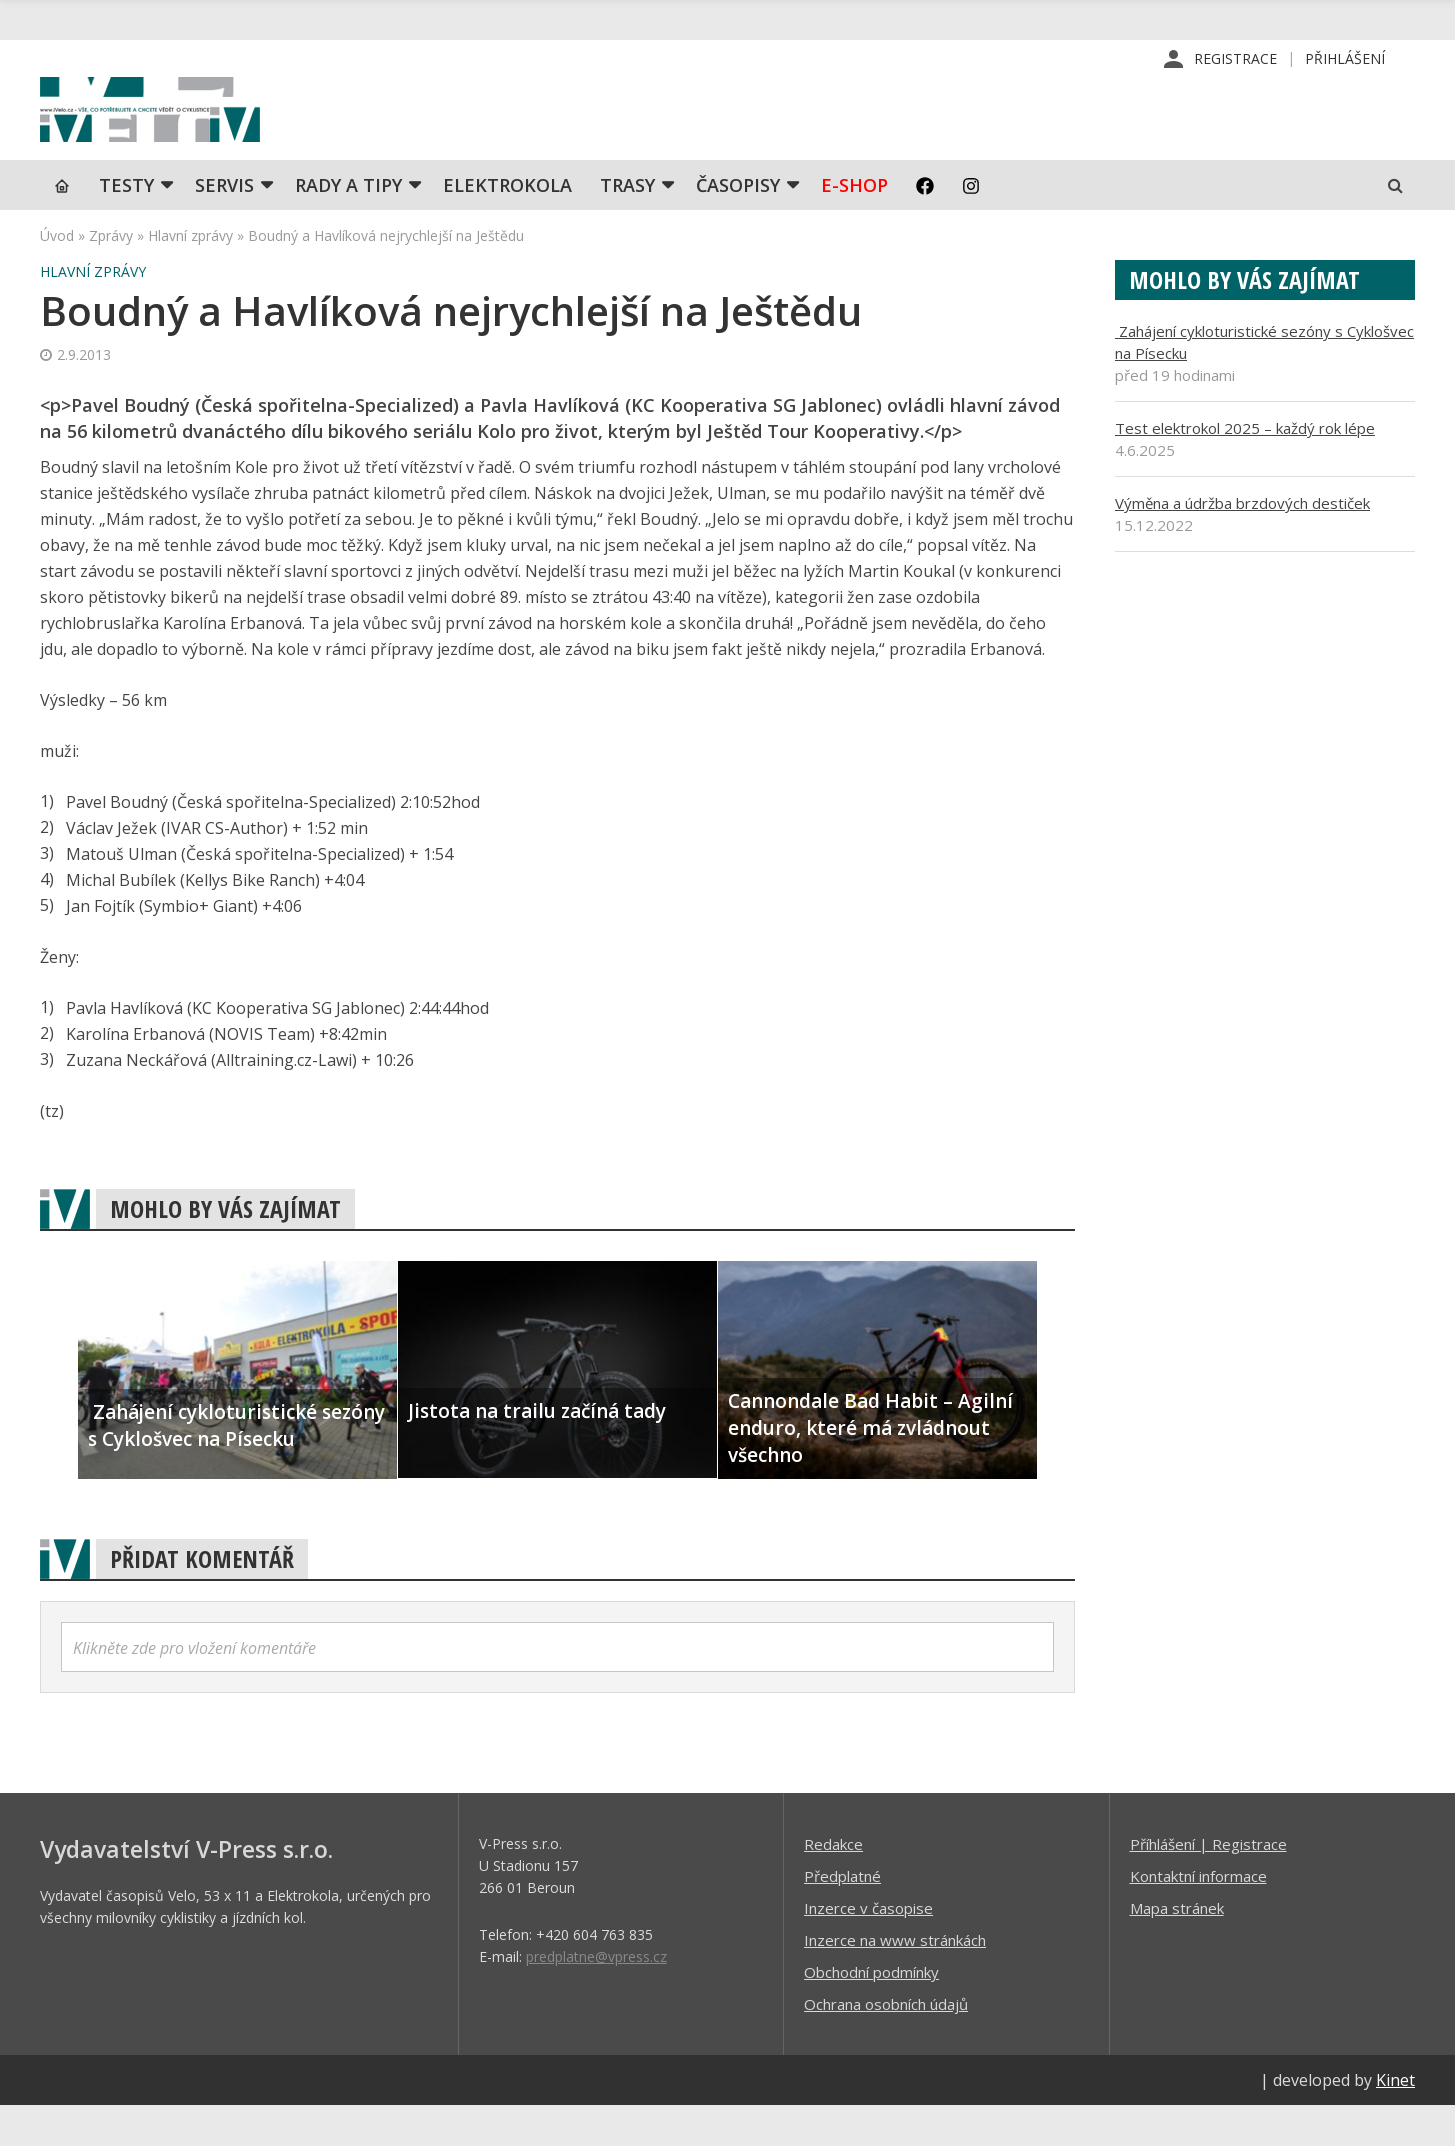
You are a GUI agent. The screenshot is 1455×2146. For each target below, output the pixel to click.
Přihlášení (1345, 59)
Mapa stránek (1177, 1948)
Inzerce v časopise (868, 1948)
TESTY (126, 225)
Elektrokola (507, 225)
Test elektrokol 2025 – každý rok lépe (1245, 468)
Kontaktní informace (1198, 1916)
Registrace (1235, 59)
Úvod (57, 275)
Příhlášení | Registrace (1208, 1884)
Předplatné (842, 1916)
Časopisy (738, 225)
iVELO (210, 131)
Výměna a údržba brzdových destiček (1242, 543)
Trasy (627, 225)
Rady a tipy (348, 225)
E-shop (854, 225)
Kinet (1395, 2120)
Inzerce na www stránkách (895, 1980)
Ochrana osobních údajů (886, 2044)
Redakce (833, 1884)
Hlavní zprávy (190, 275)
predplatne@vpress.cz (596, 1996)
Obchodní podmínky (871, 2012)
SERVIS (224, 225)
